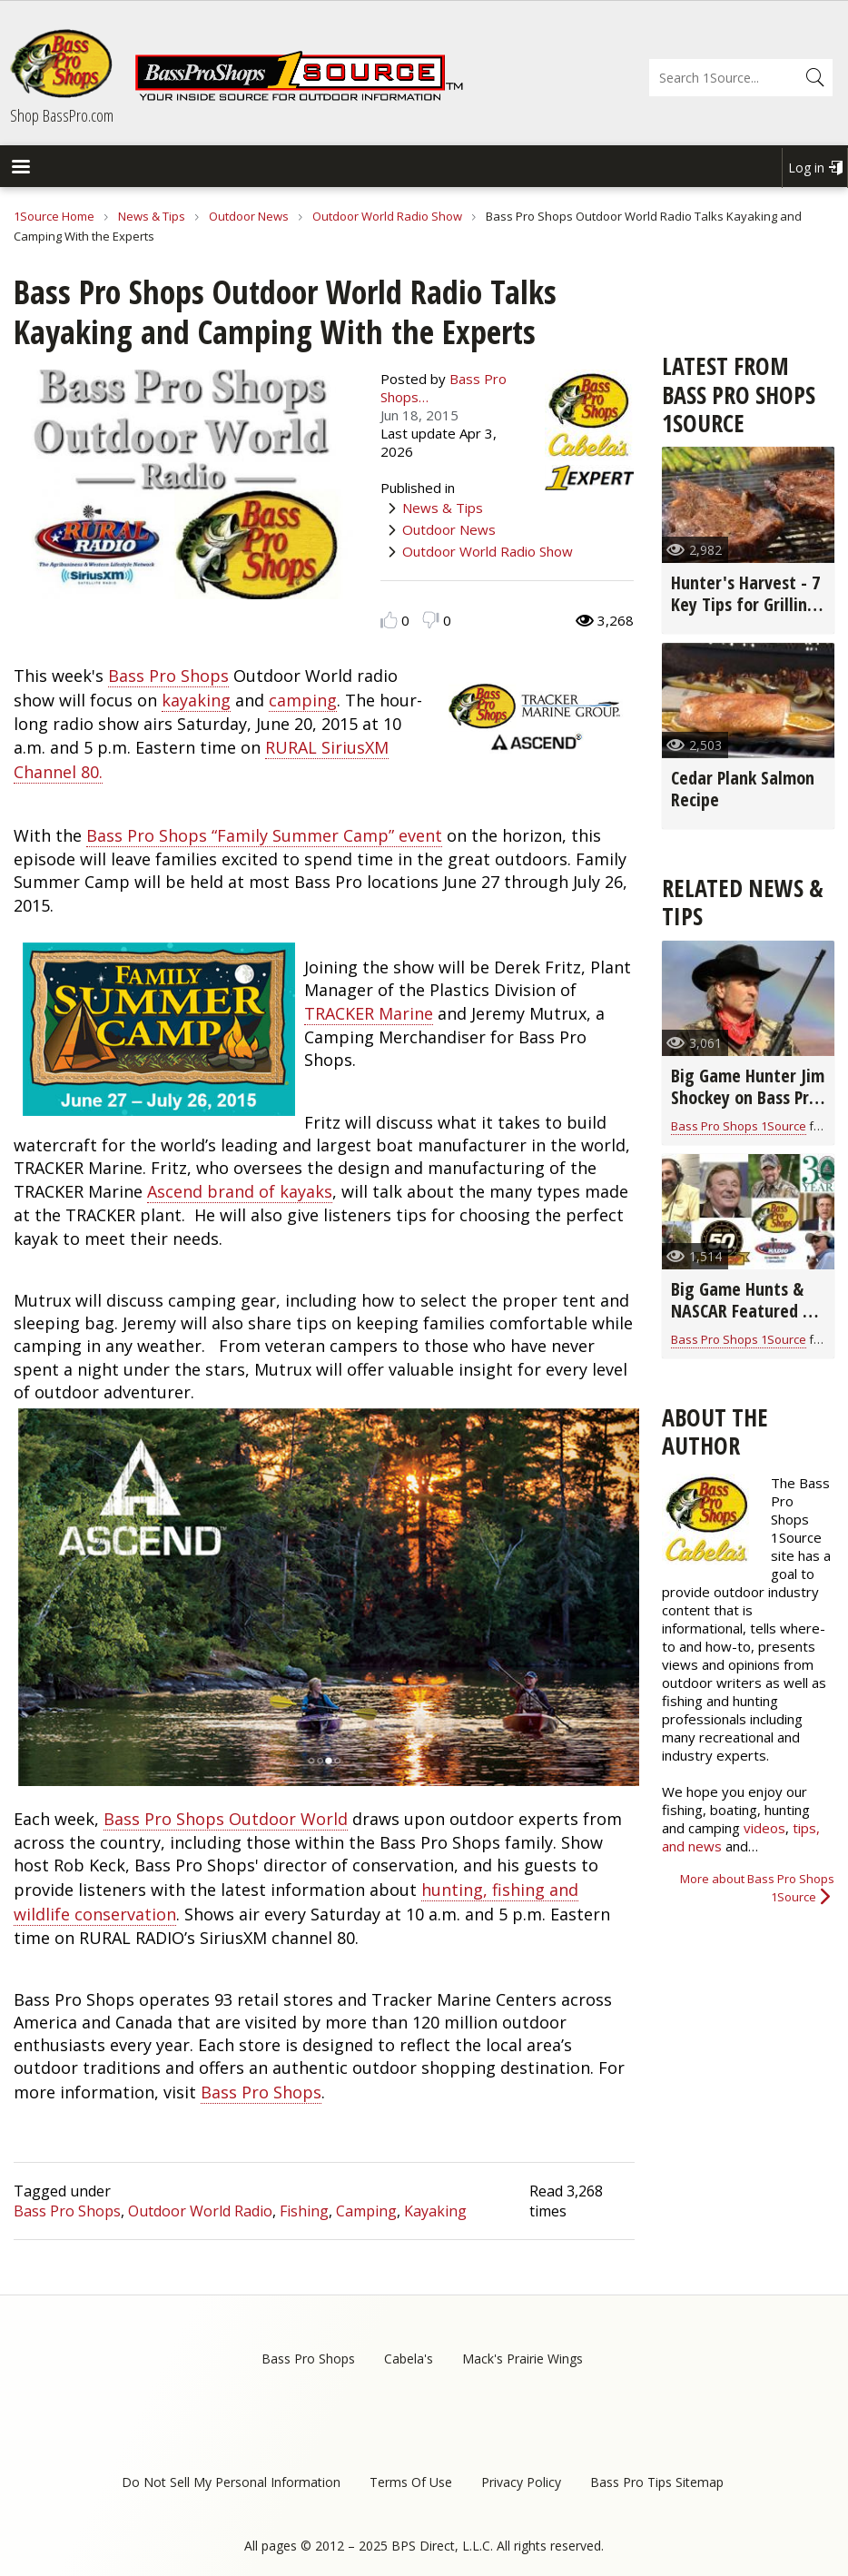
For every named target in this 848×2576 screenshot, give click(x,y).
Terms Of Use (411, 2482)
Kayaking (435, 2211)
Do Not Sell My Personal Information (231, 2482)
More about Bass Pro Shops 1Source (757, 1887)
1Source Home (54, 216)
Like (389, 619)
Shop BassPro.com (61, 115)
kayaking (196, 700)
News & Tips (151, 216)
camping (303, 700)
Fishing (304, 2211)
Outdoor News (249, 216)
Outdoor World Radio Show (387, 216)
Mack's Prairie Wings (522, 2358)
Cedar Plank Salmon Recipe (742, 788)
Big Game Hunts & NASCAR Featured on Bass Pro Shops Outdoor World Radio (748, 1322)
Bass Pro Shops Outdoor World (226, 1819)
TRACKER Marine (368, 1013)
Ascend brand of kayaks (239, 1191)
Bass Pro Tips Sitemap (657, 2482)
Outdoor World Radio (200, 2211)
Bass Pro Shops (168, 675)
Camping (366, 2211)
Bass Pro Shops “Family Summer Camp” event (264, 835)
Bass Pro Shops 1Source (738, 1126)
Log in (806, 167)
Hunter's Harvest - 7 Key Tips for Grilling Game (745, 604)
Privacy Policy (521, 2482)
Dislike (430, 619)
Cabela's (408, 2358)
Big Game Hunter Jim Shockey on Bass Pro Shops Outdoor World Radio (747, 1108)
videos (764, 1828)
